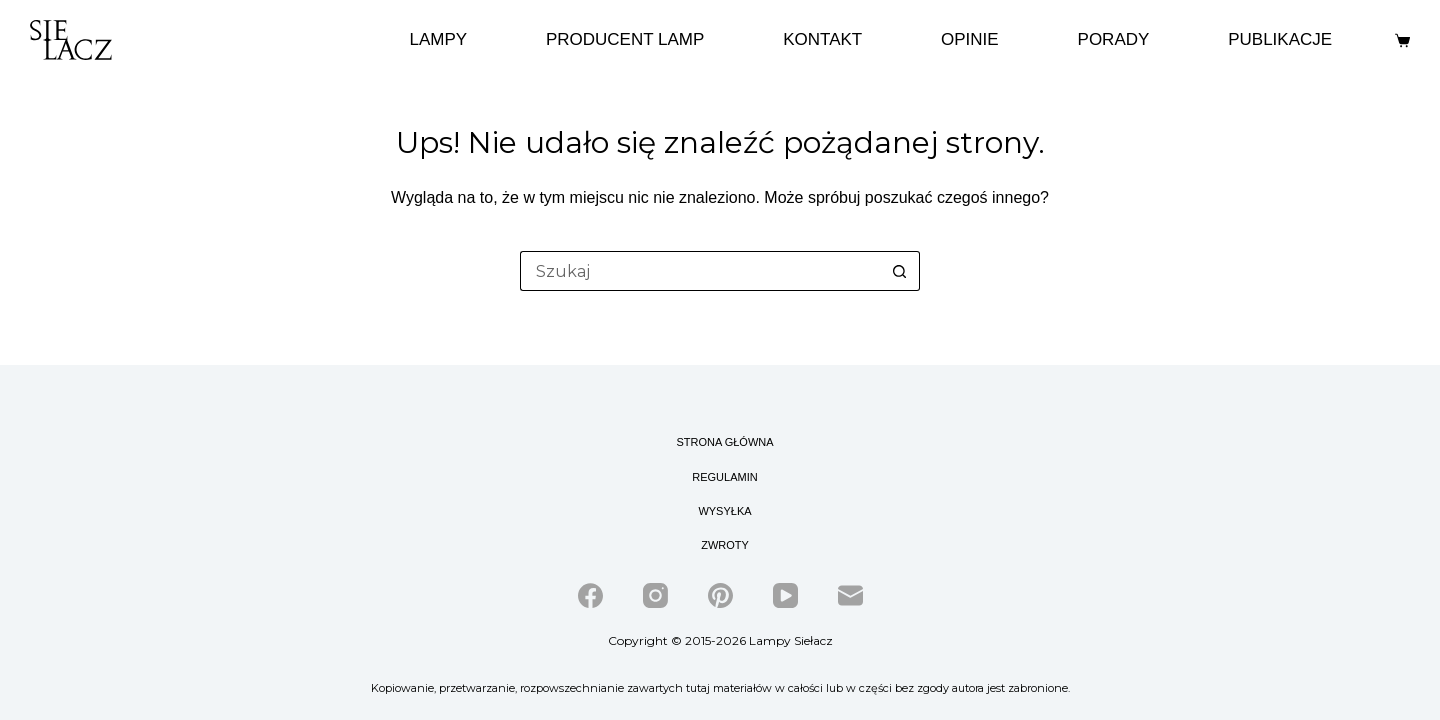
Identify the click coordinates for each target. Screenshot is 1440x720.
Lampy (438, 39)
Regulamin (724, 477)
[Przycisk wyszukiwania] (900, 271)
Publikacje (1280, 39)
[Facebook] (590, 595)
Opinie (970, 39)
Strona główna (724, 442)
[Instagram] (655, 595)
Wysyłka (724, 511)
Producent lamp (625, 39)
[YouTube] (785, 595)
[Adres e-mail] (850, 595)
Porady (1114, 39)
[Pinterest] (720, 595)
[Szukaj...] (700, 271)
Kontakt (822, 39)
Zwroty (725, 545)
